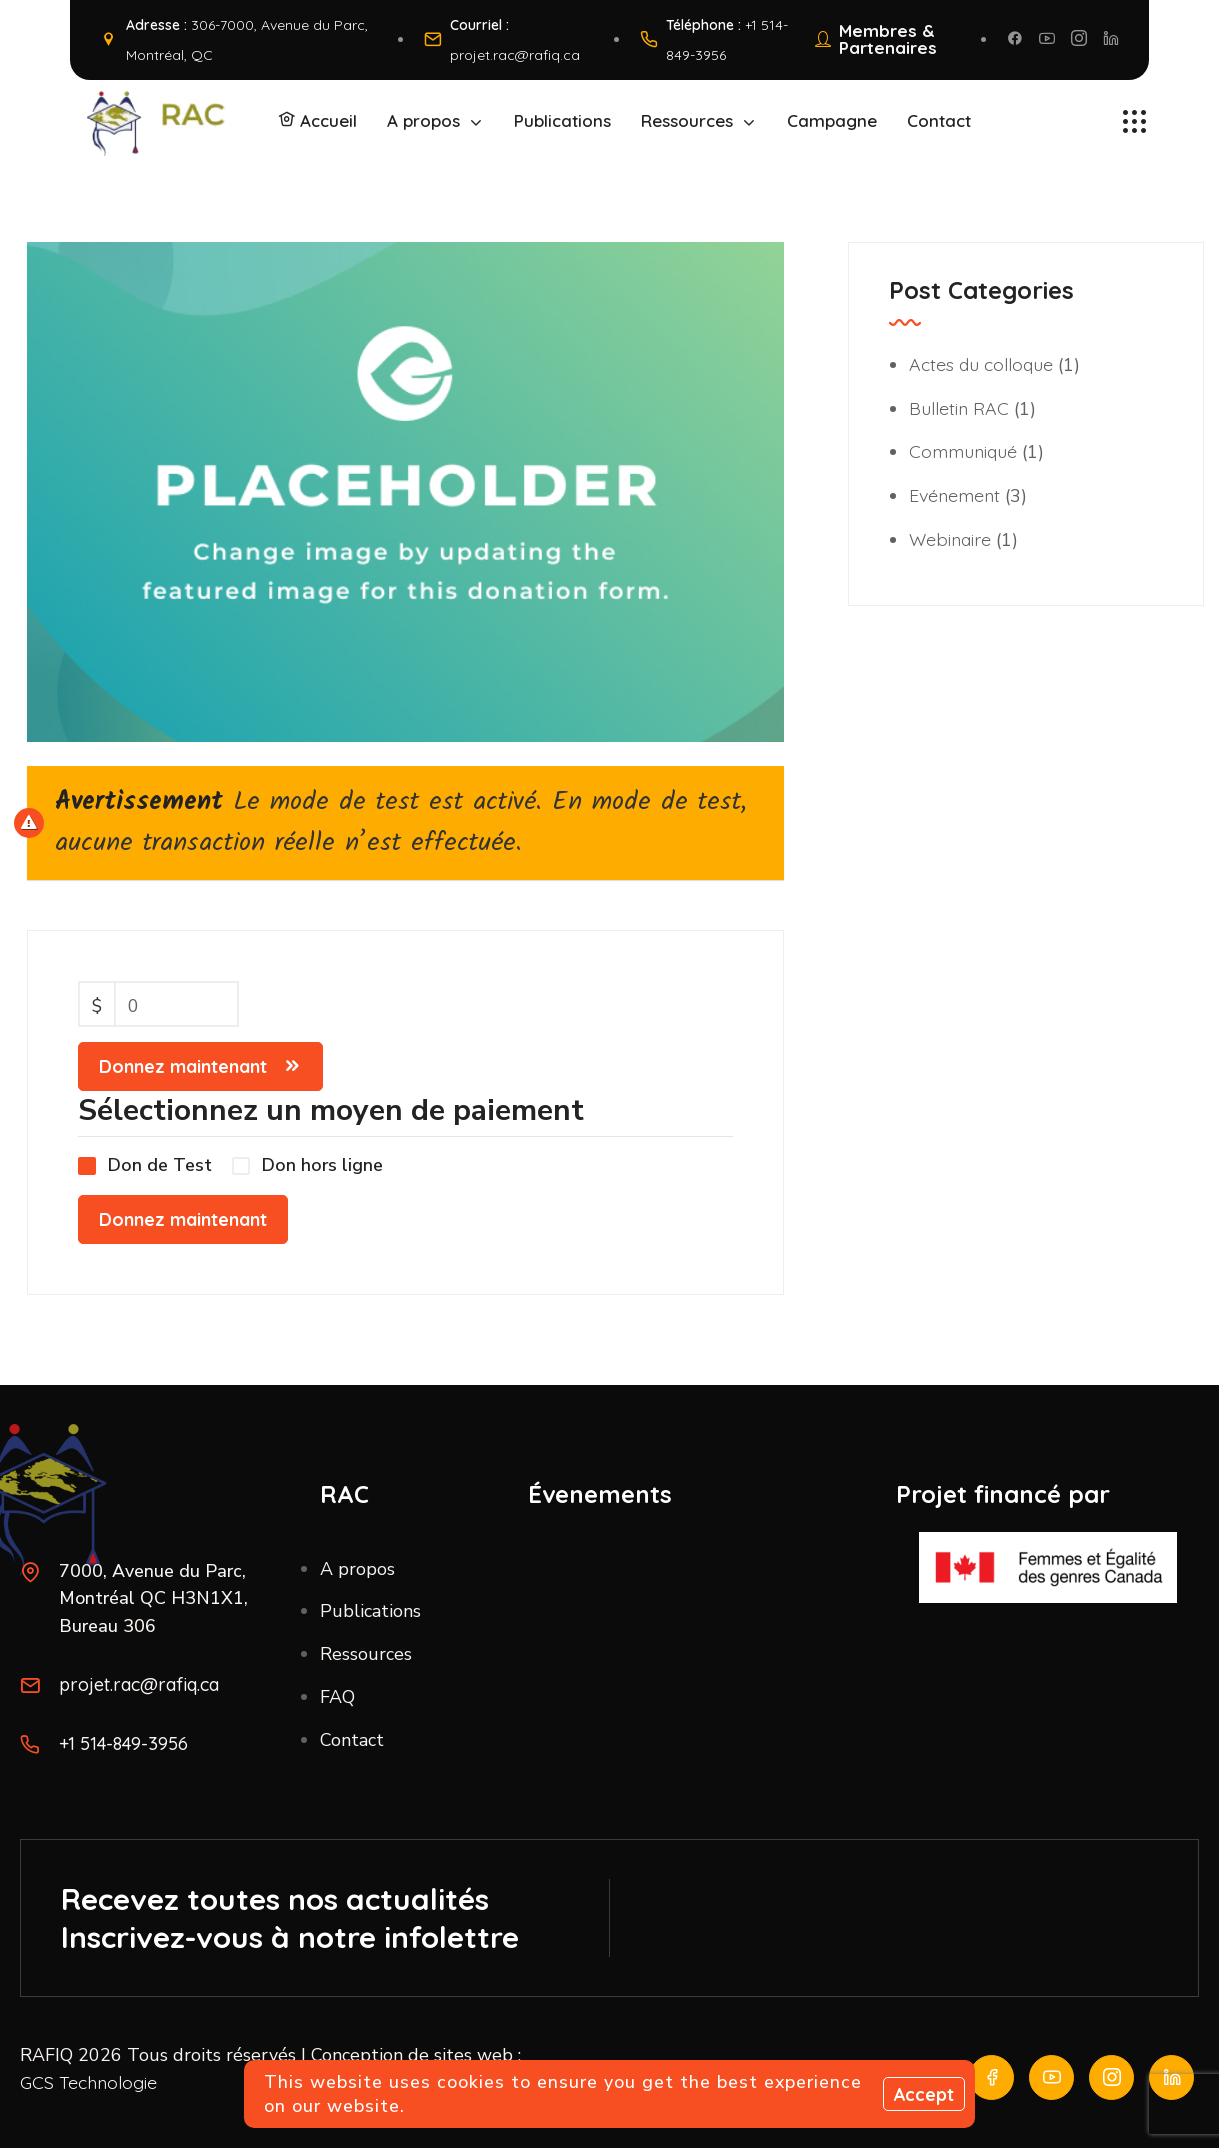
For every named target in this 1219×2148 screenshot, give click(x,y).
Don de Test (160, 1166)
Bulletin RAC (959, 405)
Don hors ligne (323, 1166)
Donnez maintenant (183, 1066)
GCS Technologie (89, 2082)
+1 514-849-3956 (125, 1743)
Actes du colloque (983, 362)
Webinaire (951, 534)
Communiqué (965, 448)
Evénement (956, 491)
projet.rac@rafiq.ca (515, 54)
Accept (923, 2094)
